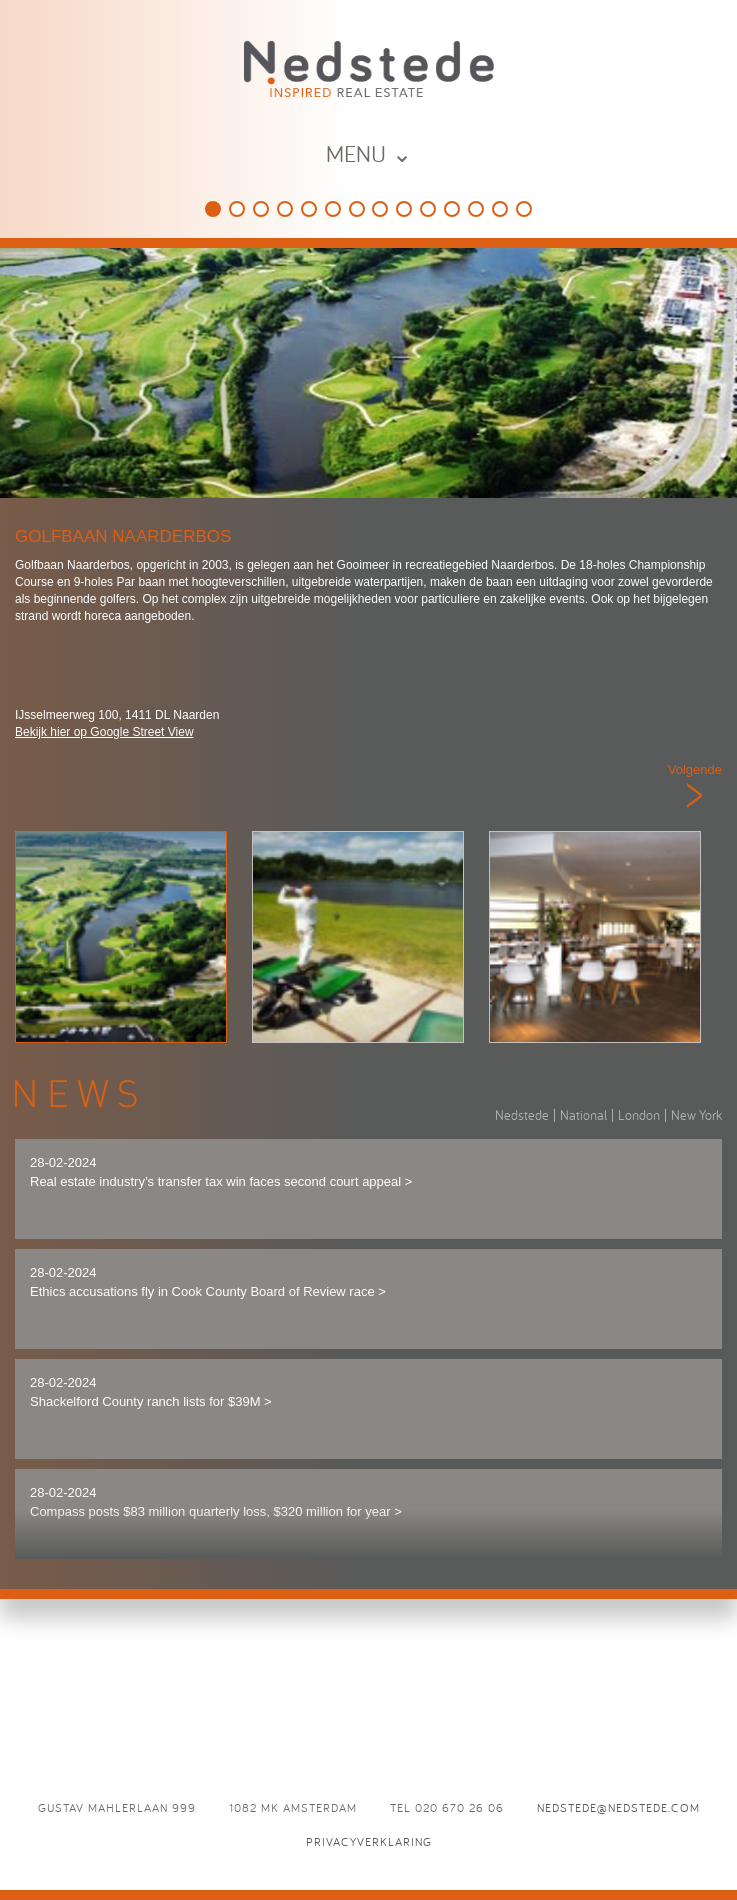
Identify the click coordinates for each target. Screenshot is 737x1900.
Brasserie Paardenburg (476, 209)
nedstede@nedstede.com (618, 1807)
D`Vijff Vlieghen (452, 209)
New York (696, 1115)
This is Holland (237, 209)
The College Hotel (285, 209)
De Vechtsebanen (357, 209)
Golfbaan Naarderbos (213, 209)
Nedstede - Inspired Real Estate (369, 68)
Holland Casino (309, 209)
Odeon (500, 209)
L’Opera (524, 209)
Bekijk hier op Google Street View (104, 732)
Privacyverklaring (369, 1841)
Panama (380, 209)
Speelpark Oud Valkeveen (333, 209)
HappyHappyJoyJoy (261, 209)
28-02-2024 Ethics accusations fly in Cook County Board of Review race (208, 1282)
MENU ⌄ (369, 153)
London (639, 1115)
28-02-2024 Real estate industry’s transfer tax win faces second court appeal (221, 1172)
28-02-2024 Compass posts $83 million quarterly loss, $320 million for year (216, 1502)
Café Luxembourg (428, 209)
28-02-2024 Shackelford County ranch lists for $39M (151, 1392)
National (583, 1115)
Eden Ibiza (404, 209)
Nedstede (522, 1115)
